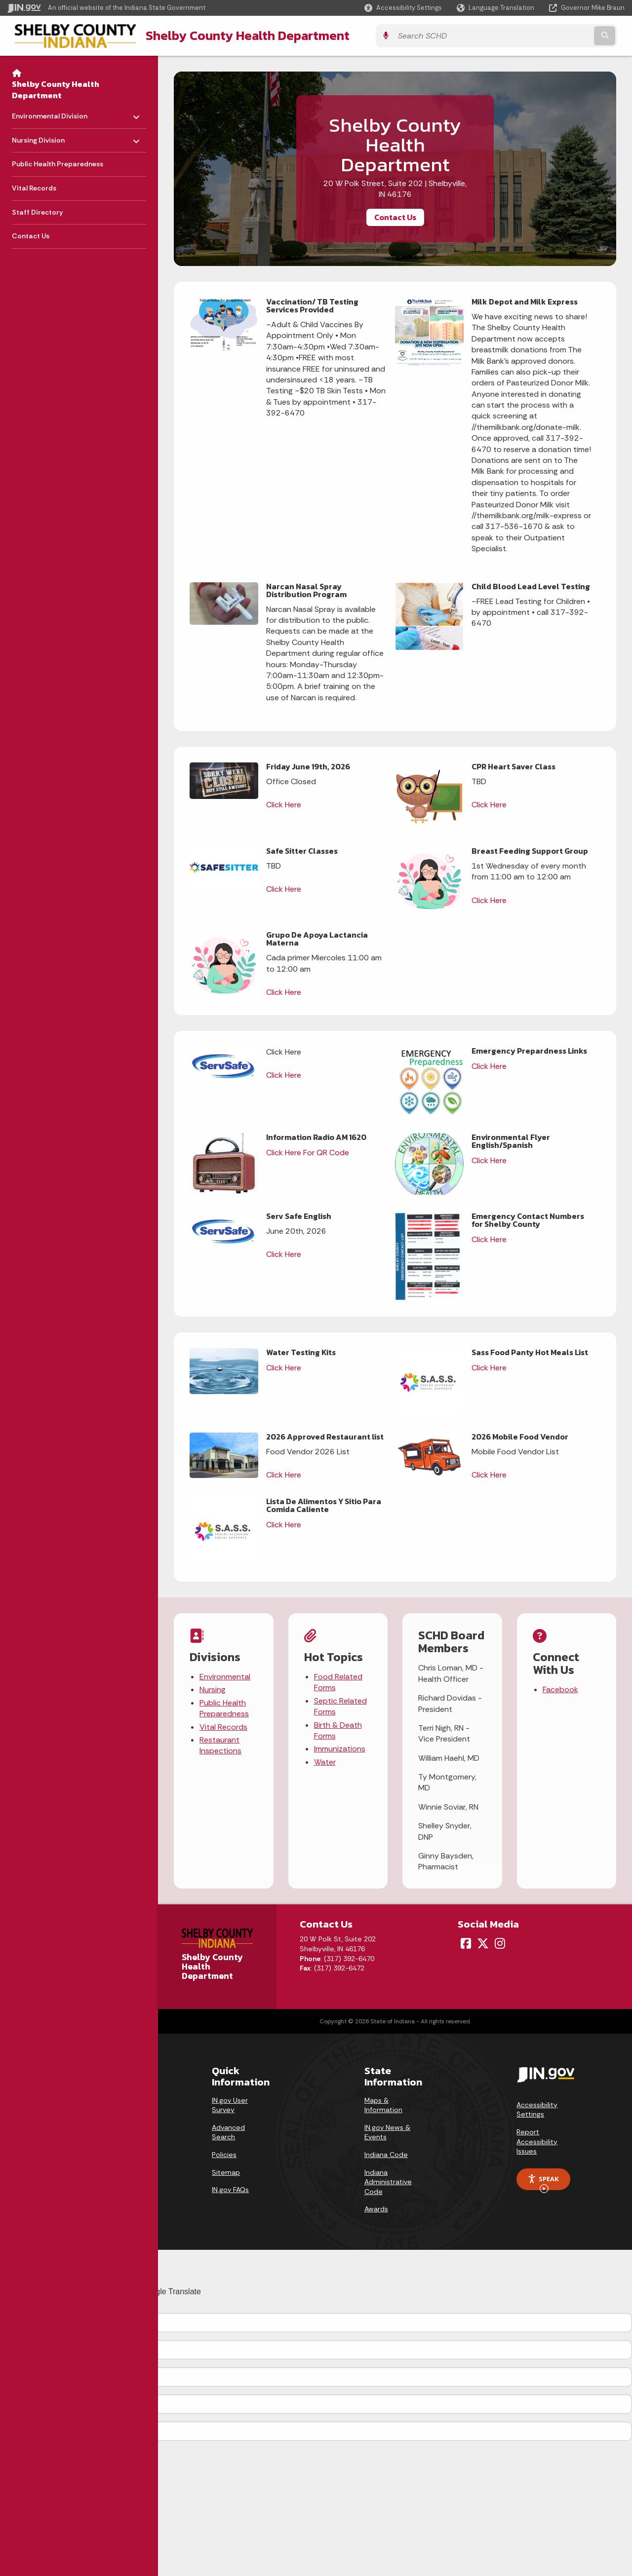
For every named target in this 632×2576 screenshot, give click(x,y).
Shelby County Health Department (235, 35)
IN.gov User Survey (230, 2104)
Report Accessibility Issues (536, 2140)
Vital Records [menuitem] (34, 187)
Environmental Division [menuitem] (49, 112)
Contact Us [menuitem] (30, 234)
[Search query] (549, 35)
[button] (403, 7)
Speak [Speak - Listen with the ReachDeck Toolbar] (543, 2181)
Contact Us (395, 216)
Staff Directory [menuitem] (37, 211)
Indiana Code (386, 2153)
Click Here (283, 803)
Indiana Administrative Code (388, 2181)
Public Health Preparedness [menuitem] (57, 162)
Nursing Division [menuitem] (41, 136)
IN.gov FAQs (230, 2188)
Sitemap (226, 2171)
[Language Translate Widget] (496, 8)
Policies (224, 2153)
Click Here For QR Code (307, 1151)
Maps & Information (383, 2104)
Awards (376, 2208)
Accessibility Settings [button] (536, 2108)
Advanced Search (228, 2131)
